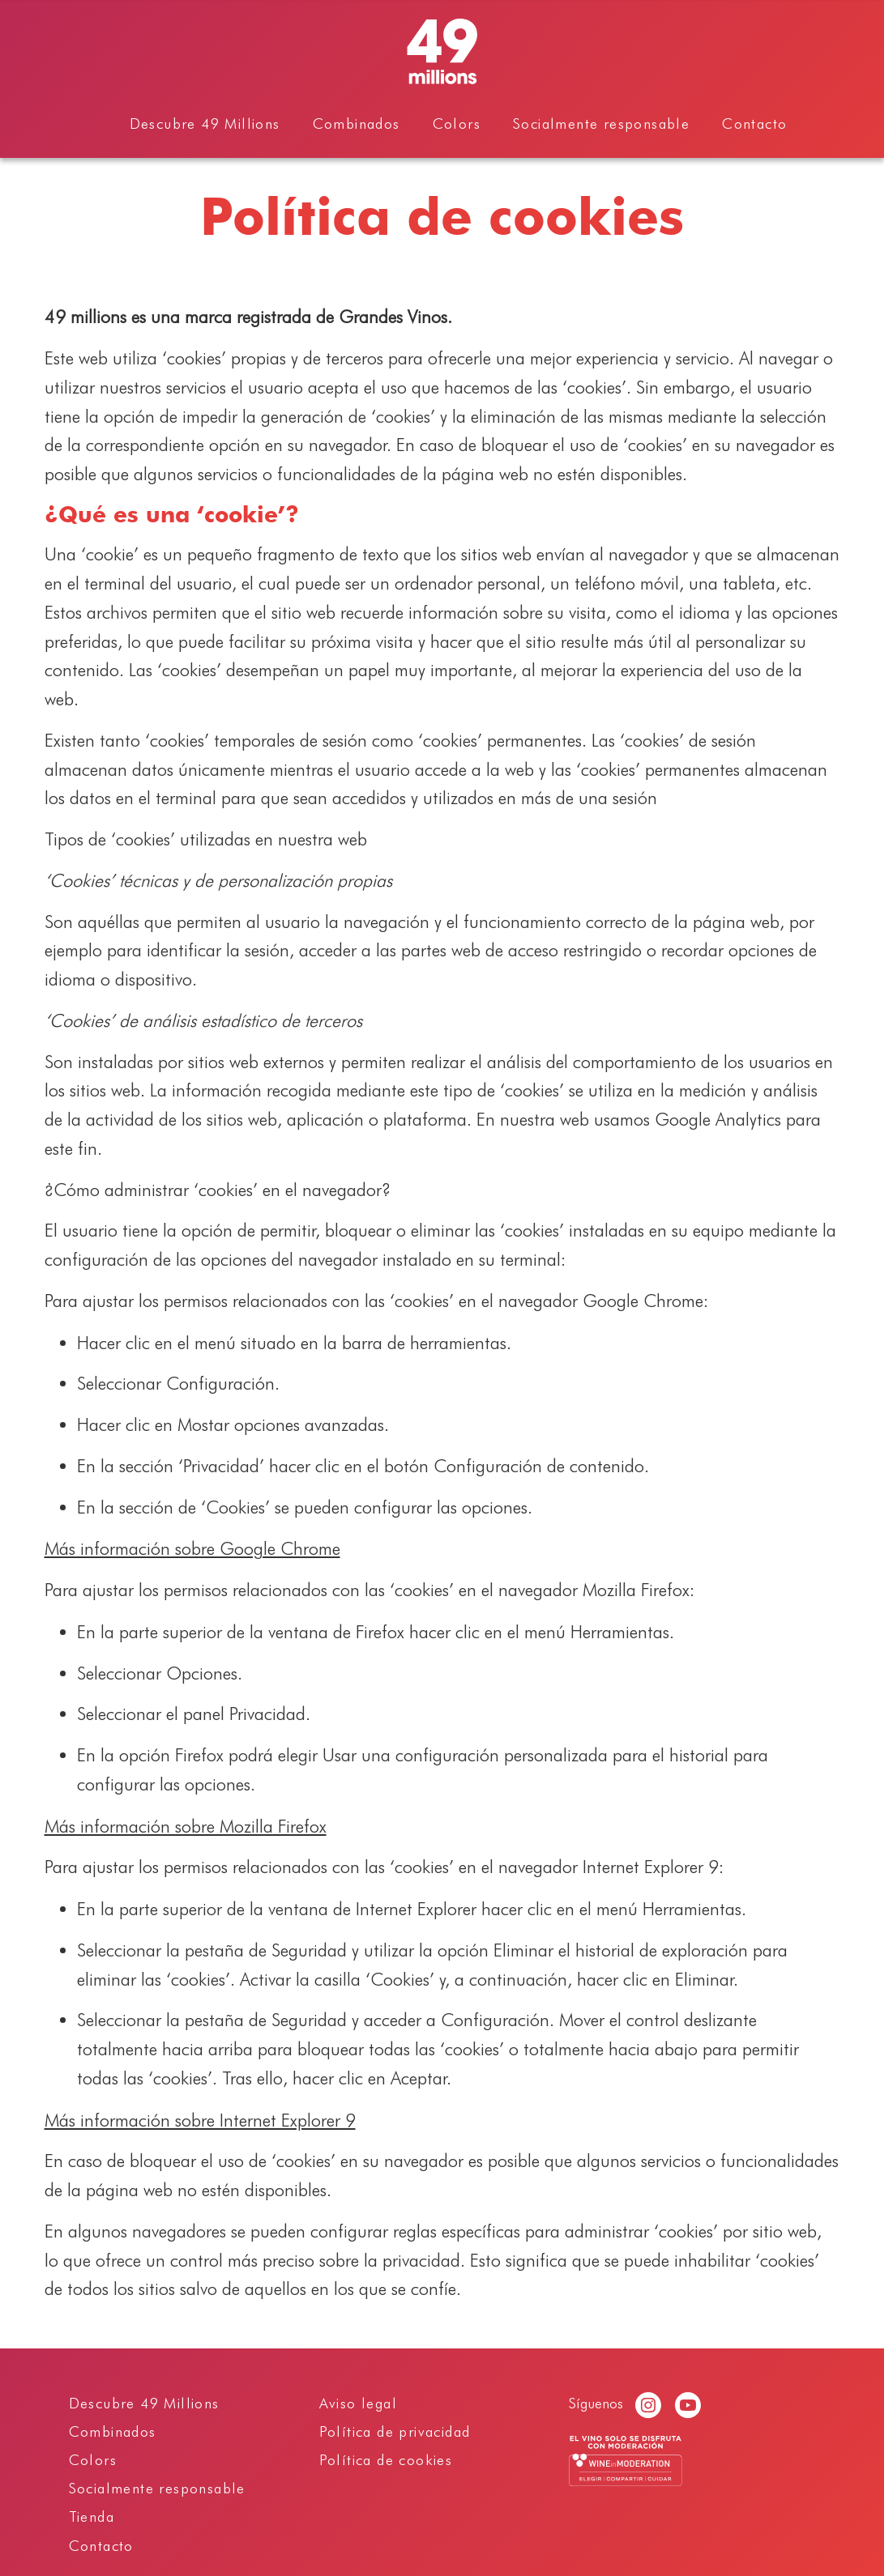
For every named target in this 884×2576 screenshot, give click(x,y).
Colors (456, 123)
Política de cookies (386, 2459)
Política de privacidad (395, 2431)
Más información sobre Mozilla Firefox (186, 1826)
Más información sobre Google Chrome (192, 1548)
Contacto (754, 123)
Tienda (91, 2516)
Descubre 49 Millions (205, 123)
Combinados (356, 123)
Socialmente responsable (601, 123)
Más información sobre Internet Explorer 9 (200, 2120)
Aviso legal (358, 2403)
